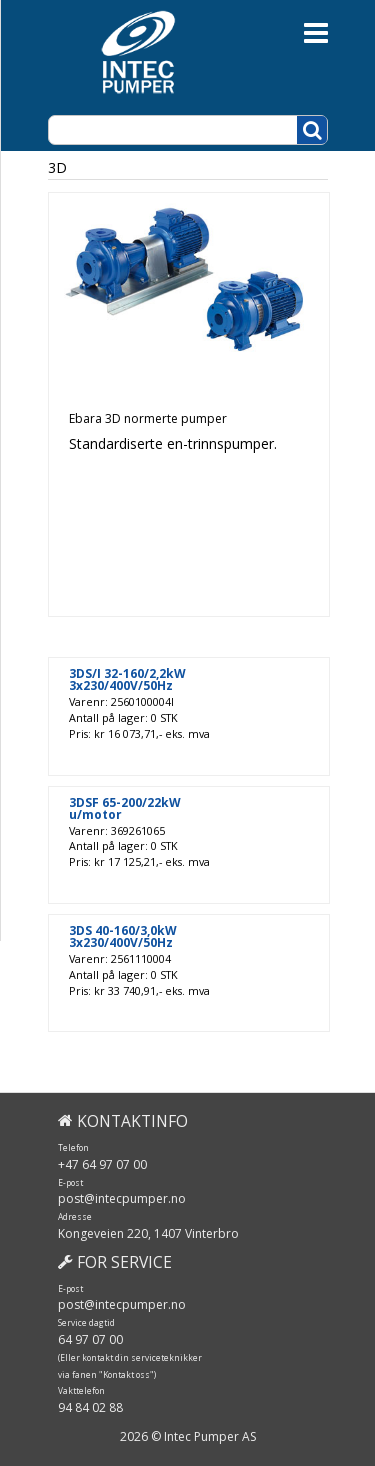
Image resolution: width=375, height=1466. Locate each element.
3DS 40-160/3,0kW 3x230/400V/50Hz (123, 937)
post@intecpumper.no (122, 1198)
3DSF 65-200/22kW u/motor (125, 809)
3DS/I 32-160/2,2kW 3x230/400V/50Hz (127, 680)
